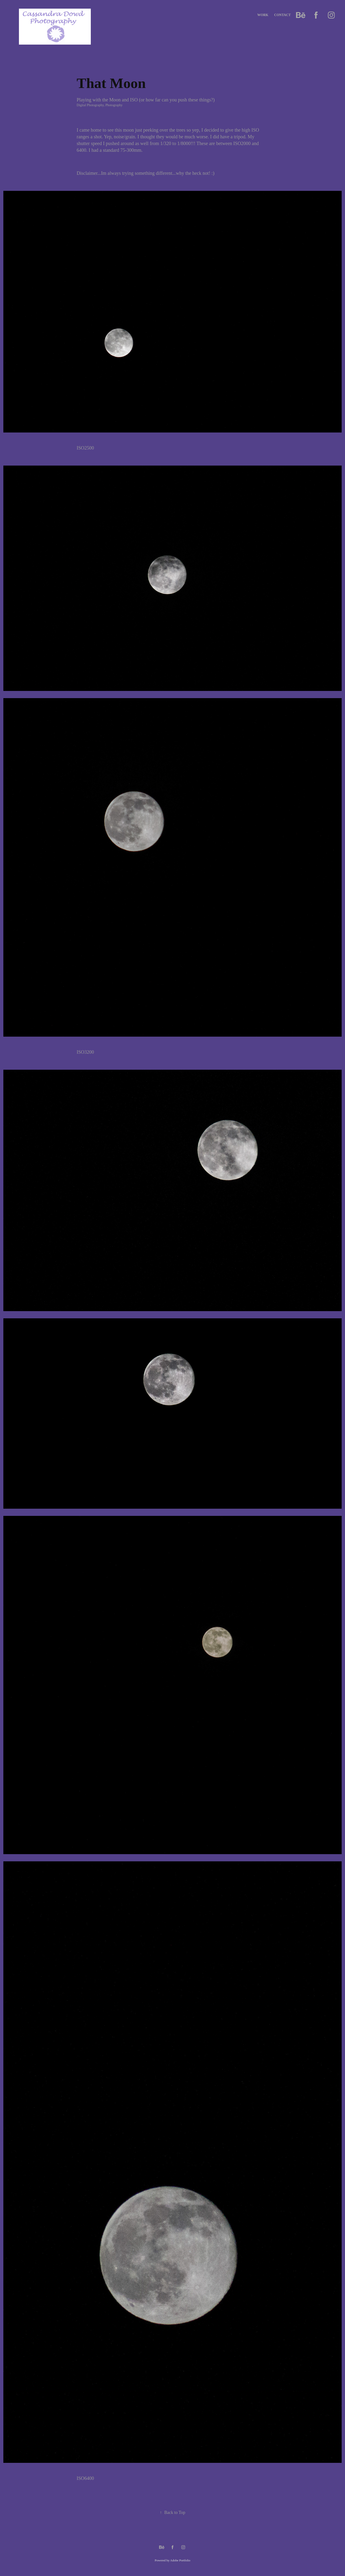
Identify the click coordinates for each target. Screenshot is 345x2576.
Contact (282, 15)
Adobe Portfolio (180, 2560)
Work (262, 15)
